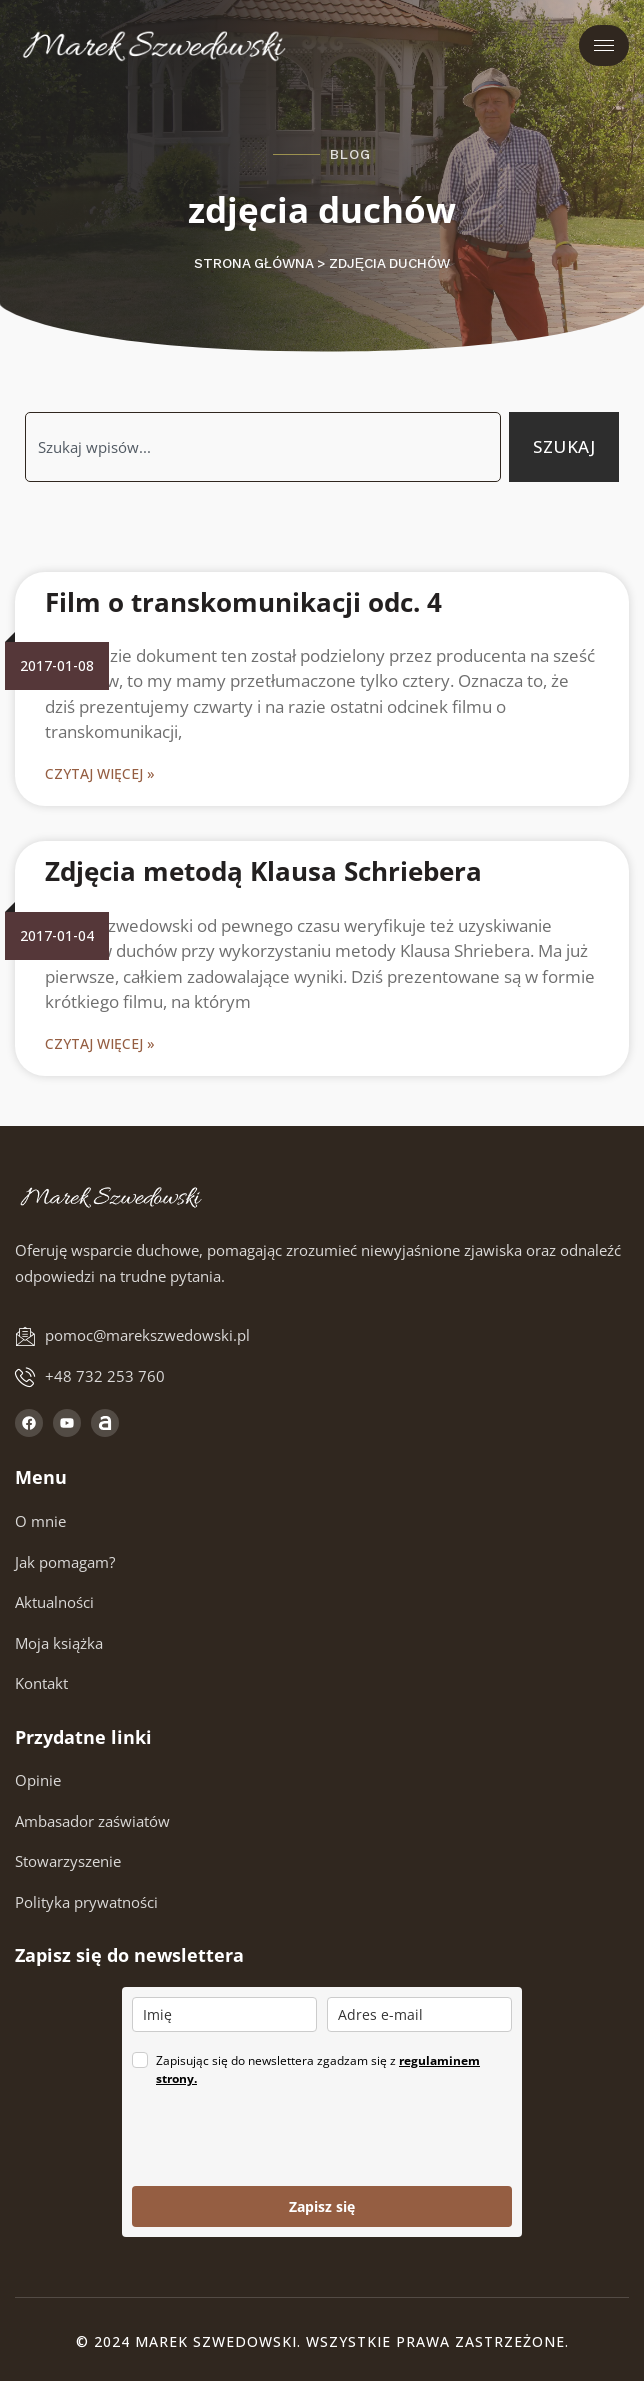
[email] (419, 2014)
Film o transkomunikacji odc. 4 (243, 602)
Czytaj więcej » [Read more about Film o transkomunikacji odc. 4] (100, 773)
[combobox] (263, 447)
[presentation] (284, 2137)
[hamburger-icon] (604, 45)
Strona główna (253, 263)
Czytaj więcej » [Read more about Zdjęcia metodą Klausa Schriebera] (100, 1043)
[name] (224, 2014)
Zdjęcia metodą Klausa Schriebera (263, 871)
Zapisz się (322, 2206)
